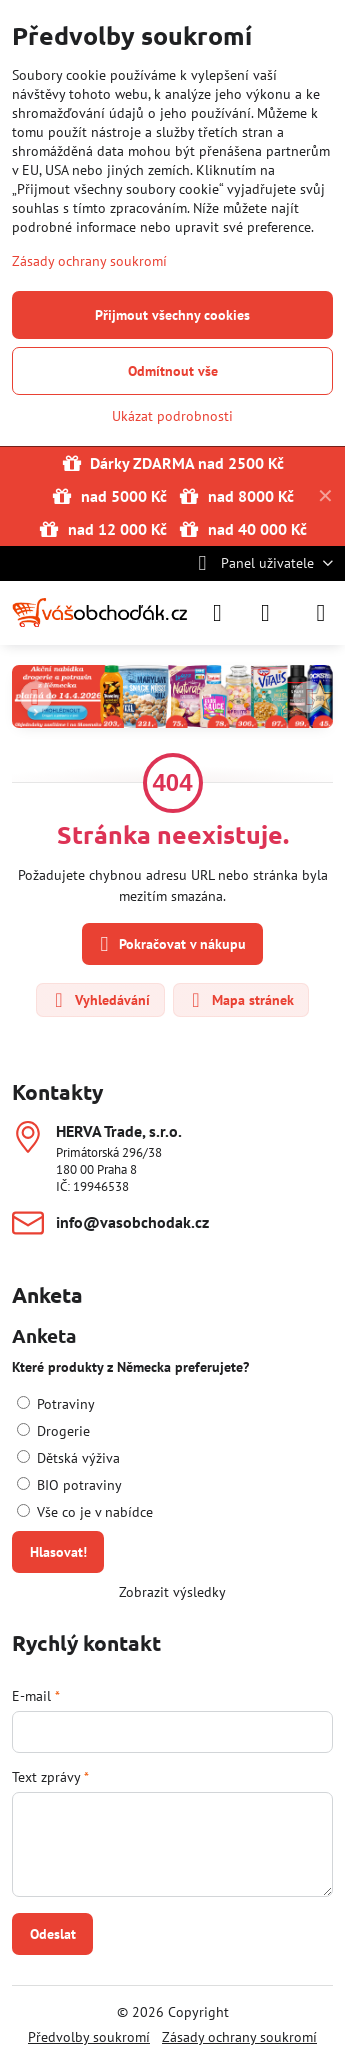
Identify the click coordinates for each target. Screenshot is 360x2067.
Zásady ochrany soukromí (239, 2037)
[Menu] (321, 613)
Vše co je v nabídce (85, 1512)
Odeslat (53, 1934)
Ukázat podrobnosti (172, 416)
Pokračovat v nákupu (170, 944)
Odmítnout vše (173, 371)
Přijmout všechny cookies (172, 315)
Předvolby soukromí (89, 2037)
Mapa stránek (240, 1000)
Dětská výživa (68, 1458)
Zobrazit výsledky (172, 1592)
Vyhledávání (99, 1000)
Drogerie (53, 1431)
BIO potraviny (69, 1485)
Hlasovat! (58, 1552)
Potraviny (56, 1404)
